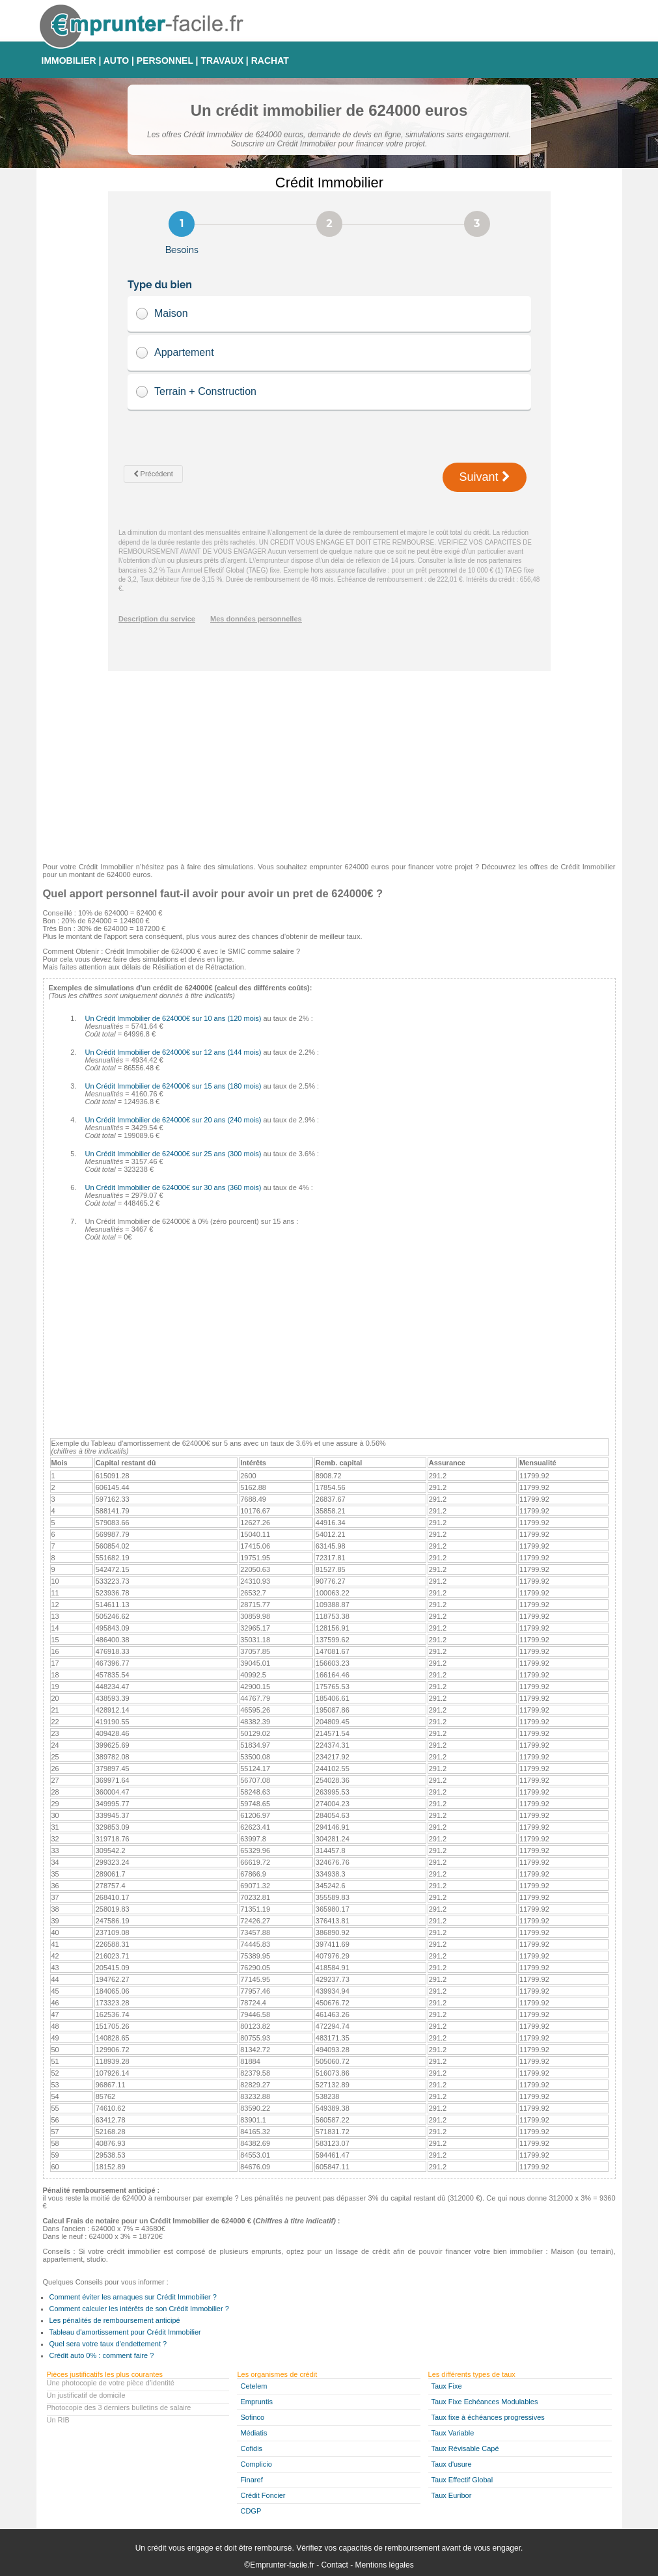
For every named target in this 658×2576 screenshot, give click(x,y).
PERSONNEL (165, 60)
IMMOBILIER (69, 60)
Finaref (251, 2480)
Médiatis (253, 2433)
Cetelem (253, 2386)
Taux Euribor (452, 2495)
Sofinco (252, 2417)
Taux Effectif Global (462, 2480)
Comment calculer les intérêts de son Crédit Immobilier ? (139, 2308)
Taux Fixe (447, 2386)
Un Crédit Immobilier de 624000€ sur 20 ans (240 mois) (173, 1120)
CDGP (250, 2511)
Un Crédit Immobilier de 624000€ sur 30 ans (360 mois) (173, 1187)
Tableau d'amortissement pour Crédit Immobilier (125, 2332)
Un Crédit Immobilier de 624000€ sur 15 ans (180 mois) (173, 1086)
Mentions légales (384, 2564)
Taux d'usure (452, 2464)
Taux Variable (453, 2433)
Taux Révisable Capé (465, 2448)
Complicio (255, 2464)
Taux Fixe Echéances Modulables (485, 2402)
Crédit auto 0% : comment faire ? (101, 2355)
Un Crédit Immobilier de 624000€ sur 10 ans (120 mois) (173, 1018)
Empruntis (256, 2402)
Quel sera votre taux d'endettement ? (108, 2344)
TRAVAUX (221, 60)
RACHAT (270, 60)
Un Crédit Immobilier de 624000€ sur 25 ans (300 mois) (173, 1154)
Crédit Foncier (262, 2495)
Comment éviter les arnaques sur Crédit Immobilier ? (133, 2297)
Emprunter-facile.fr (282, 2564)
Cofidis (251, 2448)
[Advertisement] (329, 762)
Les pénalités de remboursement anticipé (114, 2320)
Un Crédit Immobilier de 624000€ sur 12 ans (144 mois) (173, 1052)
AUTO (116, 60)
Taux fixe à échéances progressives (488, 2417)
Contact (335, 2564)
